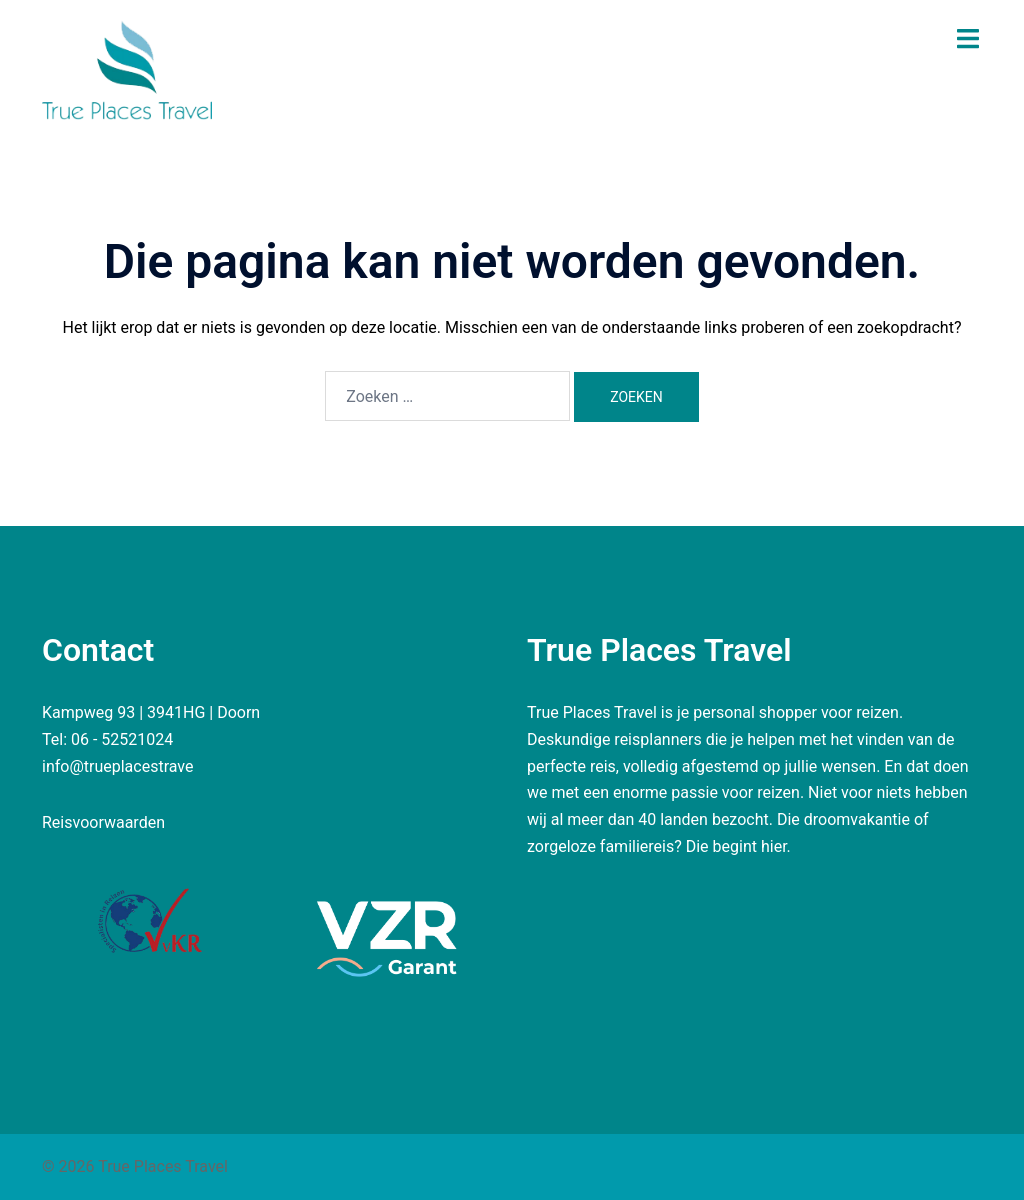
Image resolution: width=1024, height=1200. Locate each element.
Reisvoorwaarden (103, 822)
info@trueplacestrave (118, 766)
